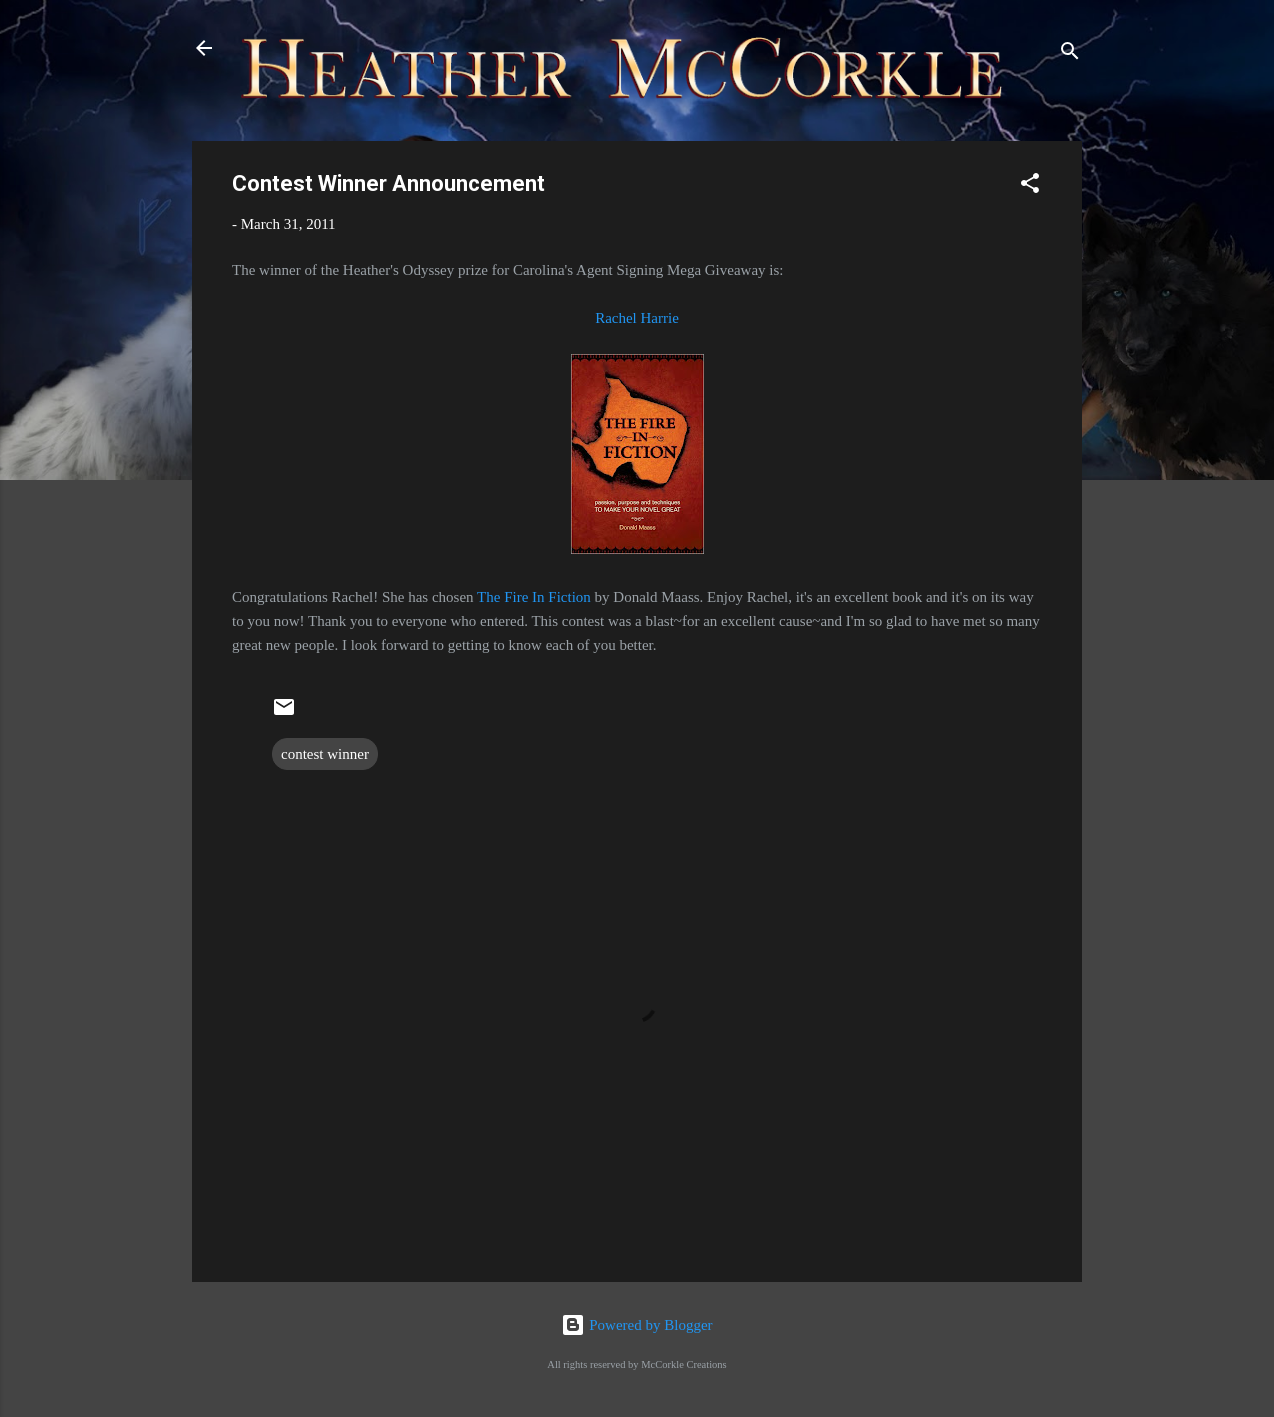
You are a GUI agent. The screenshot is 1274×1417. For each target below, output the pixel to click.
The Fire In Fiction (534, 597)
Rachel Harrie (637, 318)
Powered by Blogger (636, 1325)
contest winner (325, 754)
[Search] (1070, 54)
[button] (1030, 186)
